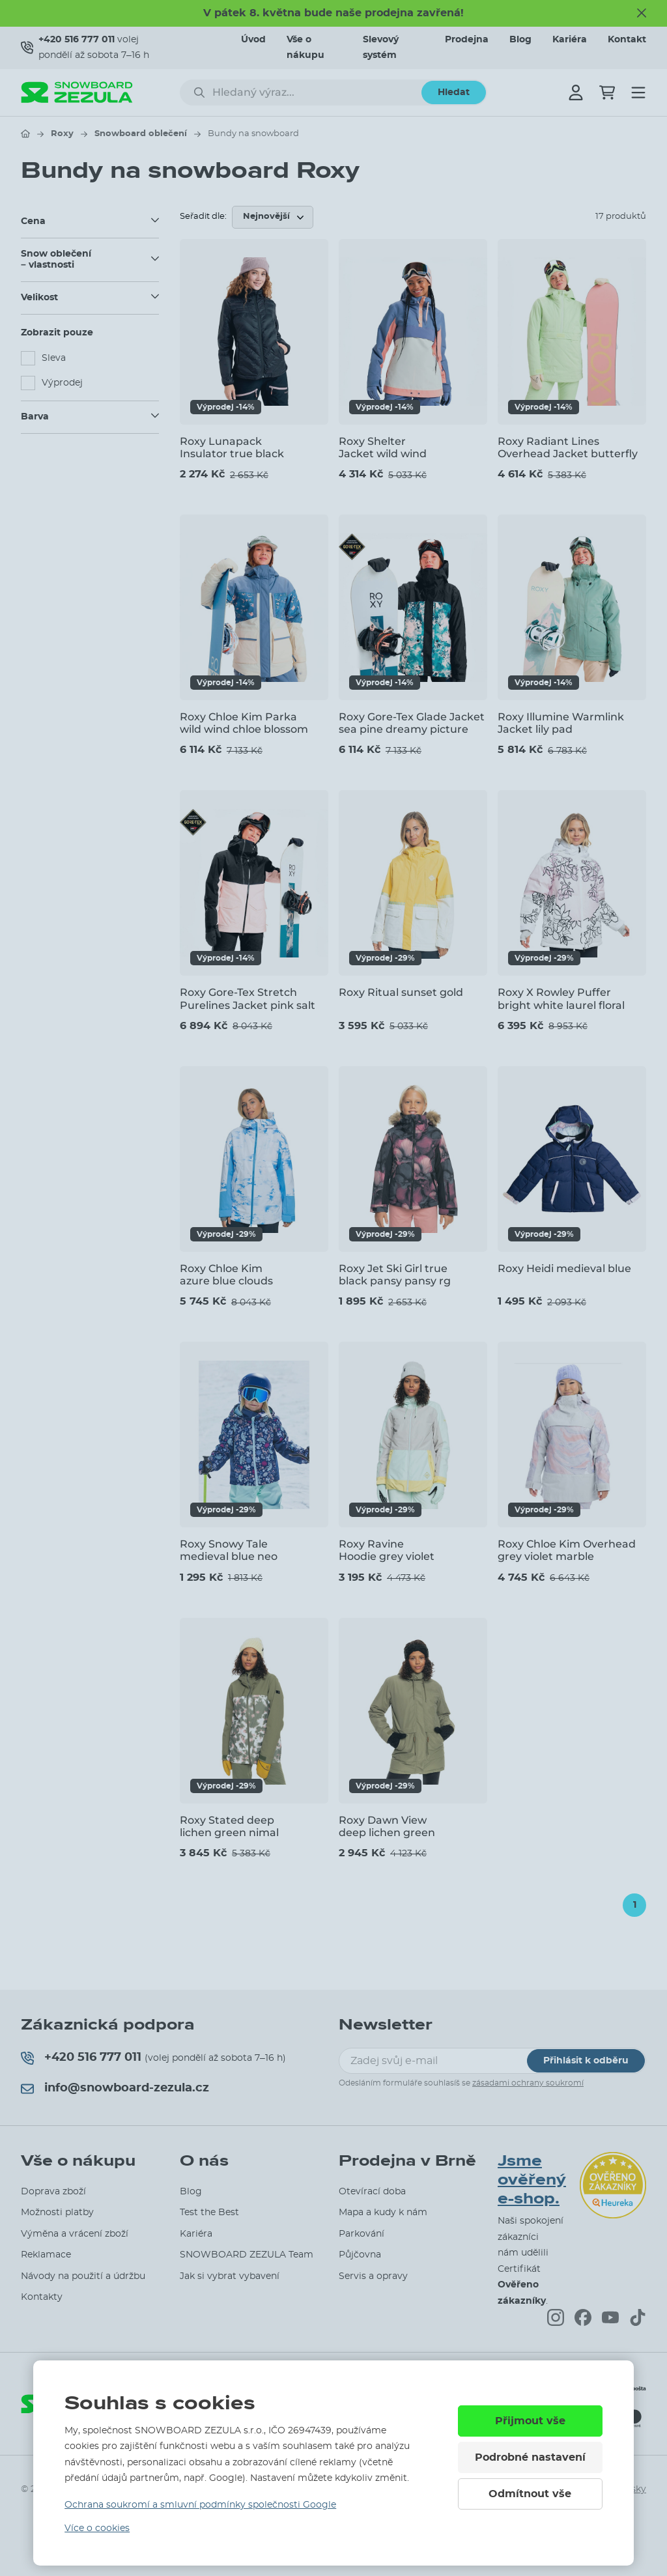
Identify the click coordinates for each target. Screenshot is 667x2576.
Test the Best (209, 2212)
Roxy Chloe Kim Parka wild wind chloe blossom (244, 723)
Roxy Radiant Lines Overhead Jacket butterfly (568, 447)
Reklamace (46, 2254)
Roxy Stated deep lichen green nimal (229, 1826)
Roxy (62, 134)
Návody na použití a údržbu (83, 2276)
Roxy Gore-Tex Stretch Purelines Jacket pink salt (247, 998)
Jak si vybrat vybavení (229, 2276)
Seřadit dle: (203, 216)
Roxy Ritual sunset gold (401, 992)
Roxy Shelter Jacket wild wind (383, 447)
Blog (520, 39)
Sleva (54, 358)
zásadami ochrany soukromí (528, 2083)
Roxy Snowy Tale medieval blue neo (228, 1550)
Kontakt (627, 39)
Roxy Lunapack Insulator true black (232, 447)
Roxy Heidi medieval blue (564, 1268)
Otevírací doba (372, 2191)
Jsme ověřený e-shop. (532, 2180)
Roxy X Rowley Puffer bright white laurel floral (561, 998)
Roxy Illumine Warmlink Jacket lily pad (561, 723)
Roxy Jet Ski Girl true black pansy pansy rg (395, 1274)
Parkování (361, 2234)
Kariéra (569, 39)
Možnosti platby (57, 2212)
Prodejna (467, 39)
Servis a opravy (373, 2276)
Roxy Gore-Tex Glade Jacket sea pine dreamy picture (412, 723)
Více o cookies (97, 2528)
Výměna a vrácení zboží (74, 2234)
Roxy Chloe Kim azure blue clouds (226, 1274)
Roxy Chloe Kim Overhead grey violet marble (567, 1550)
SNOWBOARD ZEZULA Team (246, 2254)
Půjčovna (360, 2254)
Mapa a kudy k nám (383, 2212)
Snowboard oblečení (140, 134)
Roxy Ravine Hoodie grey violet (386, 1550)
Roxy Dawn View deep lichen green (387, 1826)
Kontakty (42, 2297)
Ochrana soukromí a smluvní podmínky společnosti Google (200, 2505)
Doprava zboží (53, 2191)
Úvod (253, 39)
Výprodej (62, 383)
